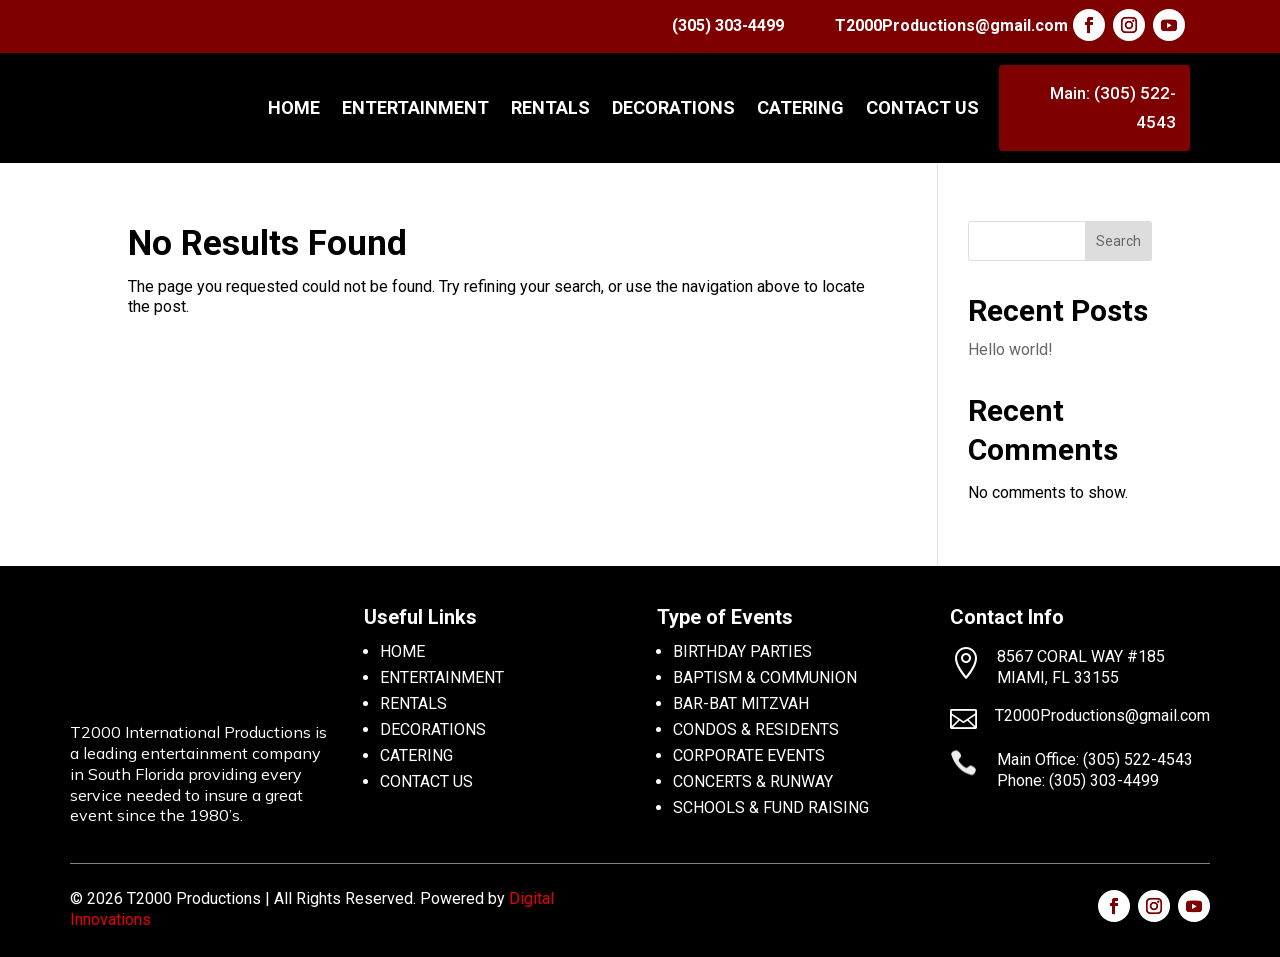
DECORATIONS (673, 107)
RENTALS (550, 107)
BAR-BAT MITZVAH (741, 703)
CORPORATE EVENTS (749, 755)
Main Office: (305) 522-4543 (1095, 759)
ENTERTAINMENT (415, 107)
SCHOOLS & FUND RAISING (771, 807)
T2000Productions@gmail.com (951, 25)
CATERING (800, 107)
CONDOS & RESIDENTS (756, 729)
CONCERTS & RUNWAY (753, 781)
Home (294, 107)
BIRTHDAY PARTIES (742, 651)
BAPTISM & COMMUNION (765, 677)
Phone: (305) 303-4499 (1078, 780)
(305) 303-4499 (728, 25)
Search (1118, 241)
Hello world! (1010, 349)
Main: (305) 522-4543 (1113, 107)
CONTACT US (922, 107)
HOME (402, 651)
